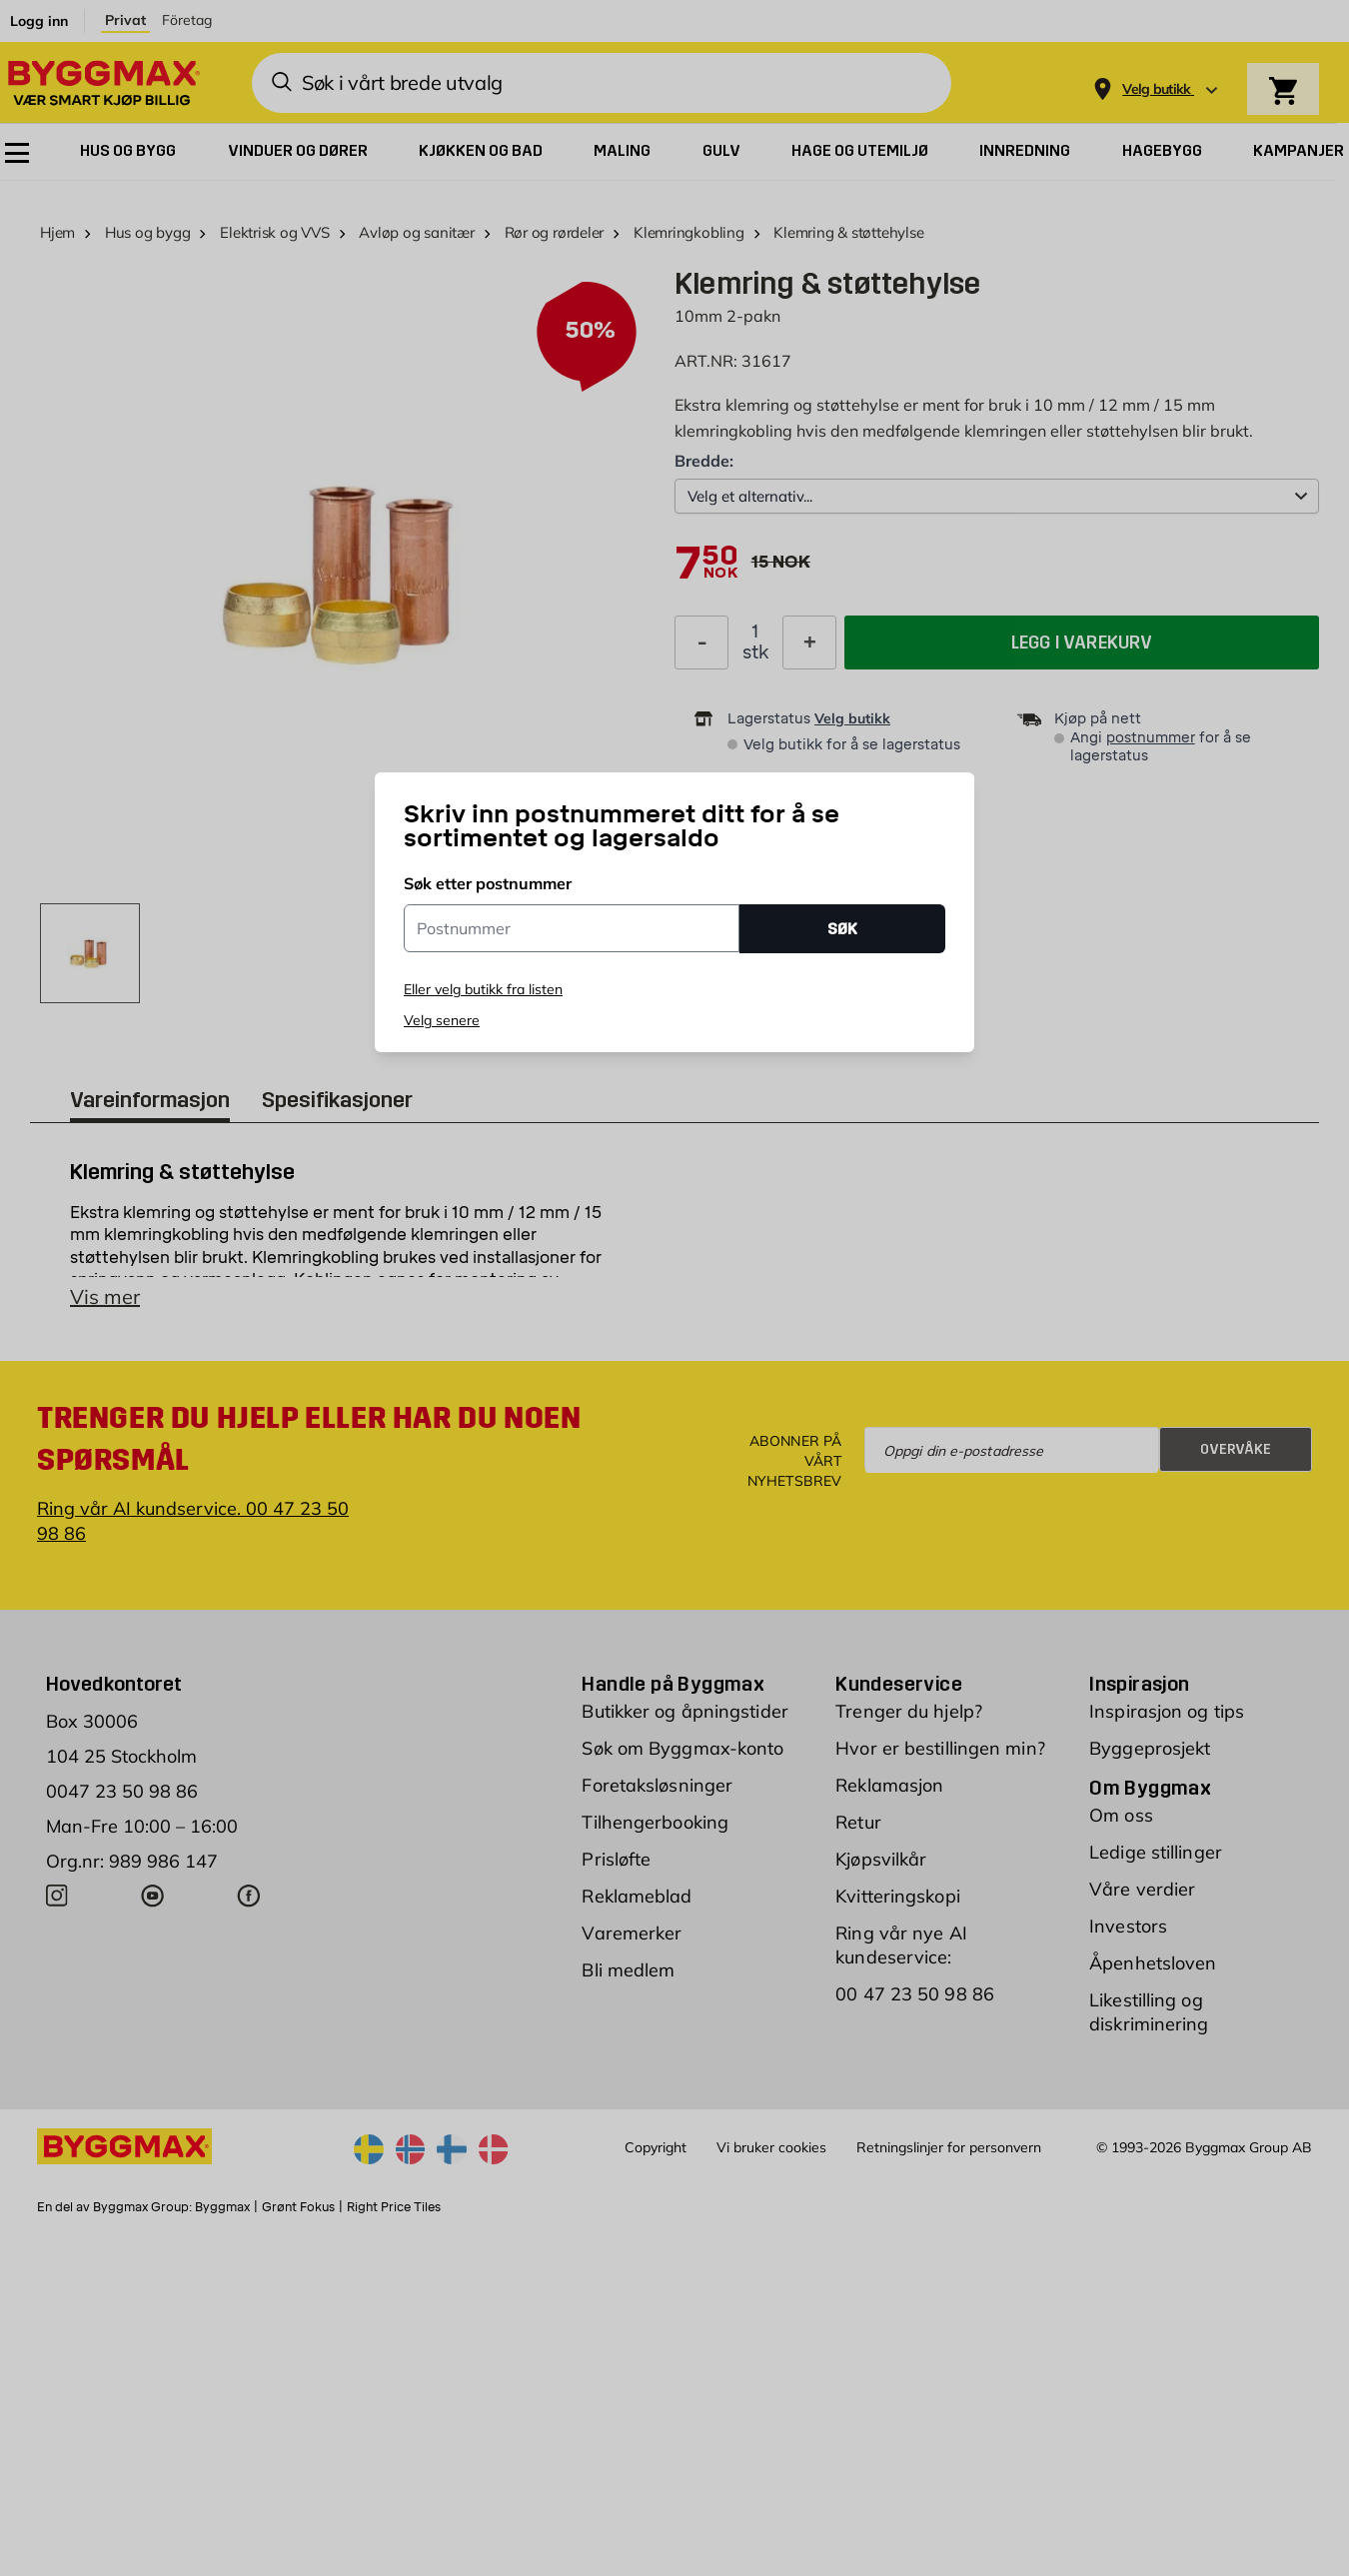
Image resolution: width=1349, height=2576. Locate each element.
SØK (842, 928)
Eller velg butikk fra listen (483, 989)
